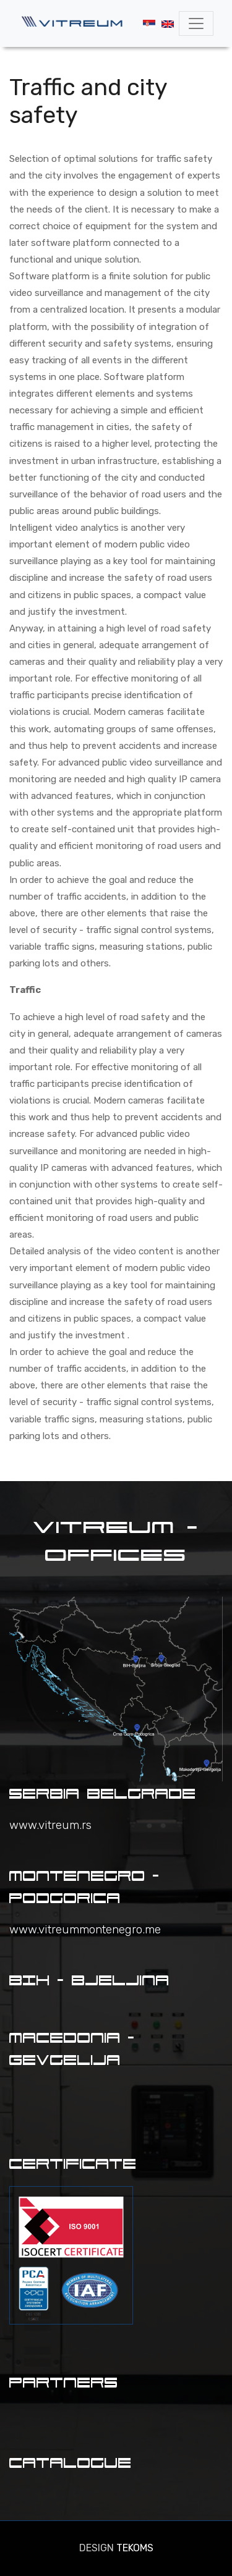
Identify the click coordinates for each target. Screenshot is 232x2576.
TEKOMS (134, 2548)
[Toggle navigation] (196, 23)
